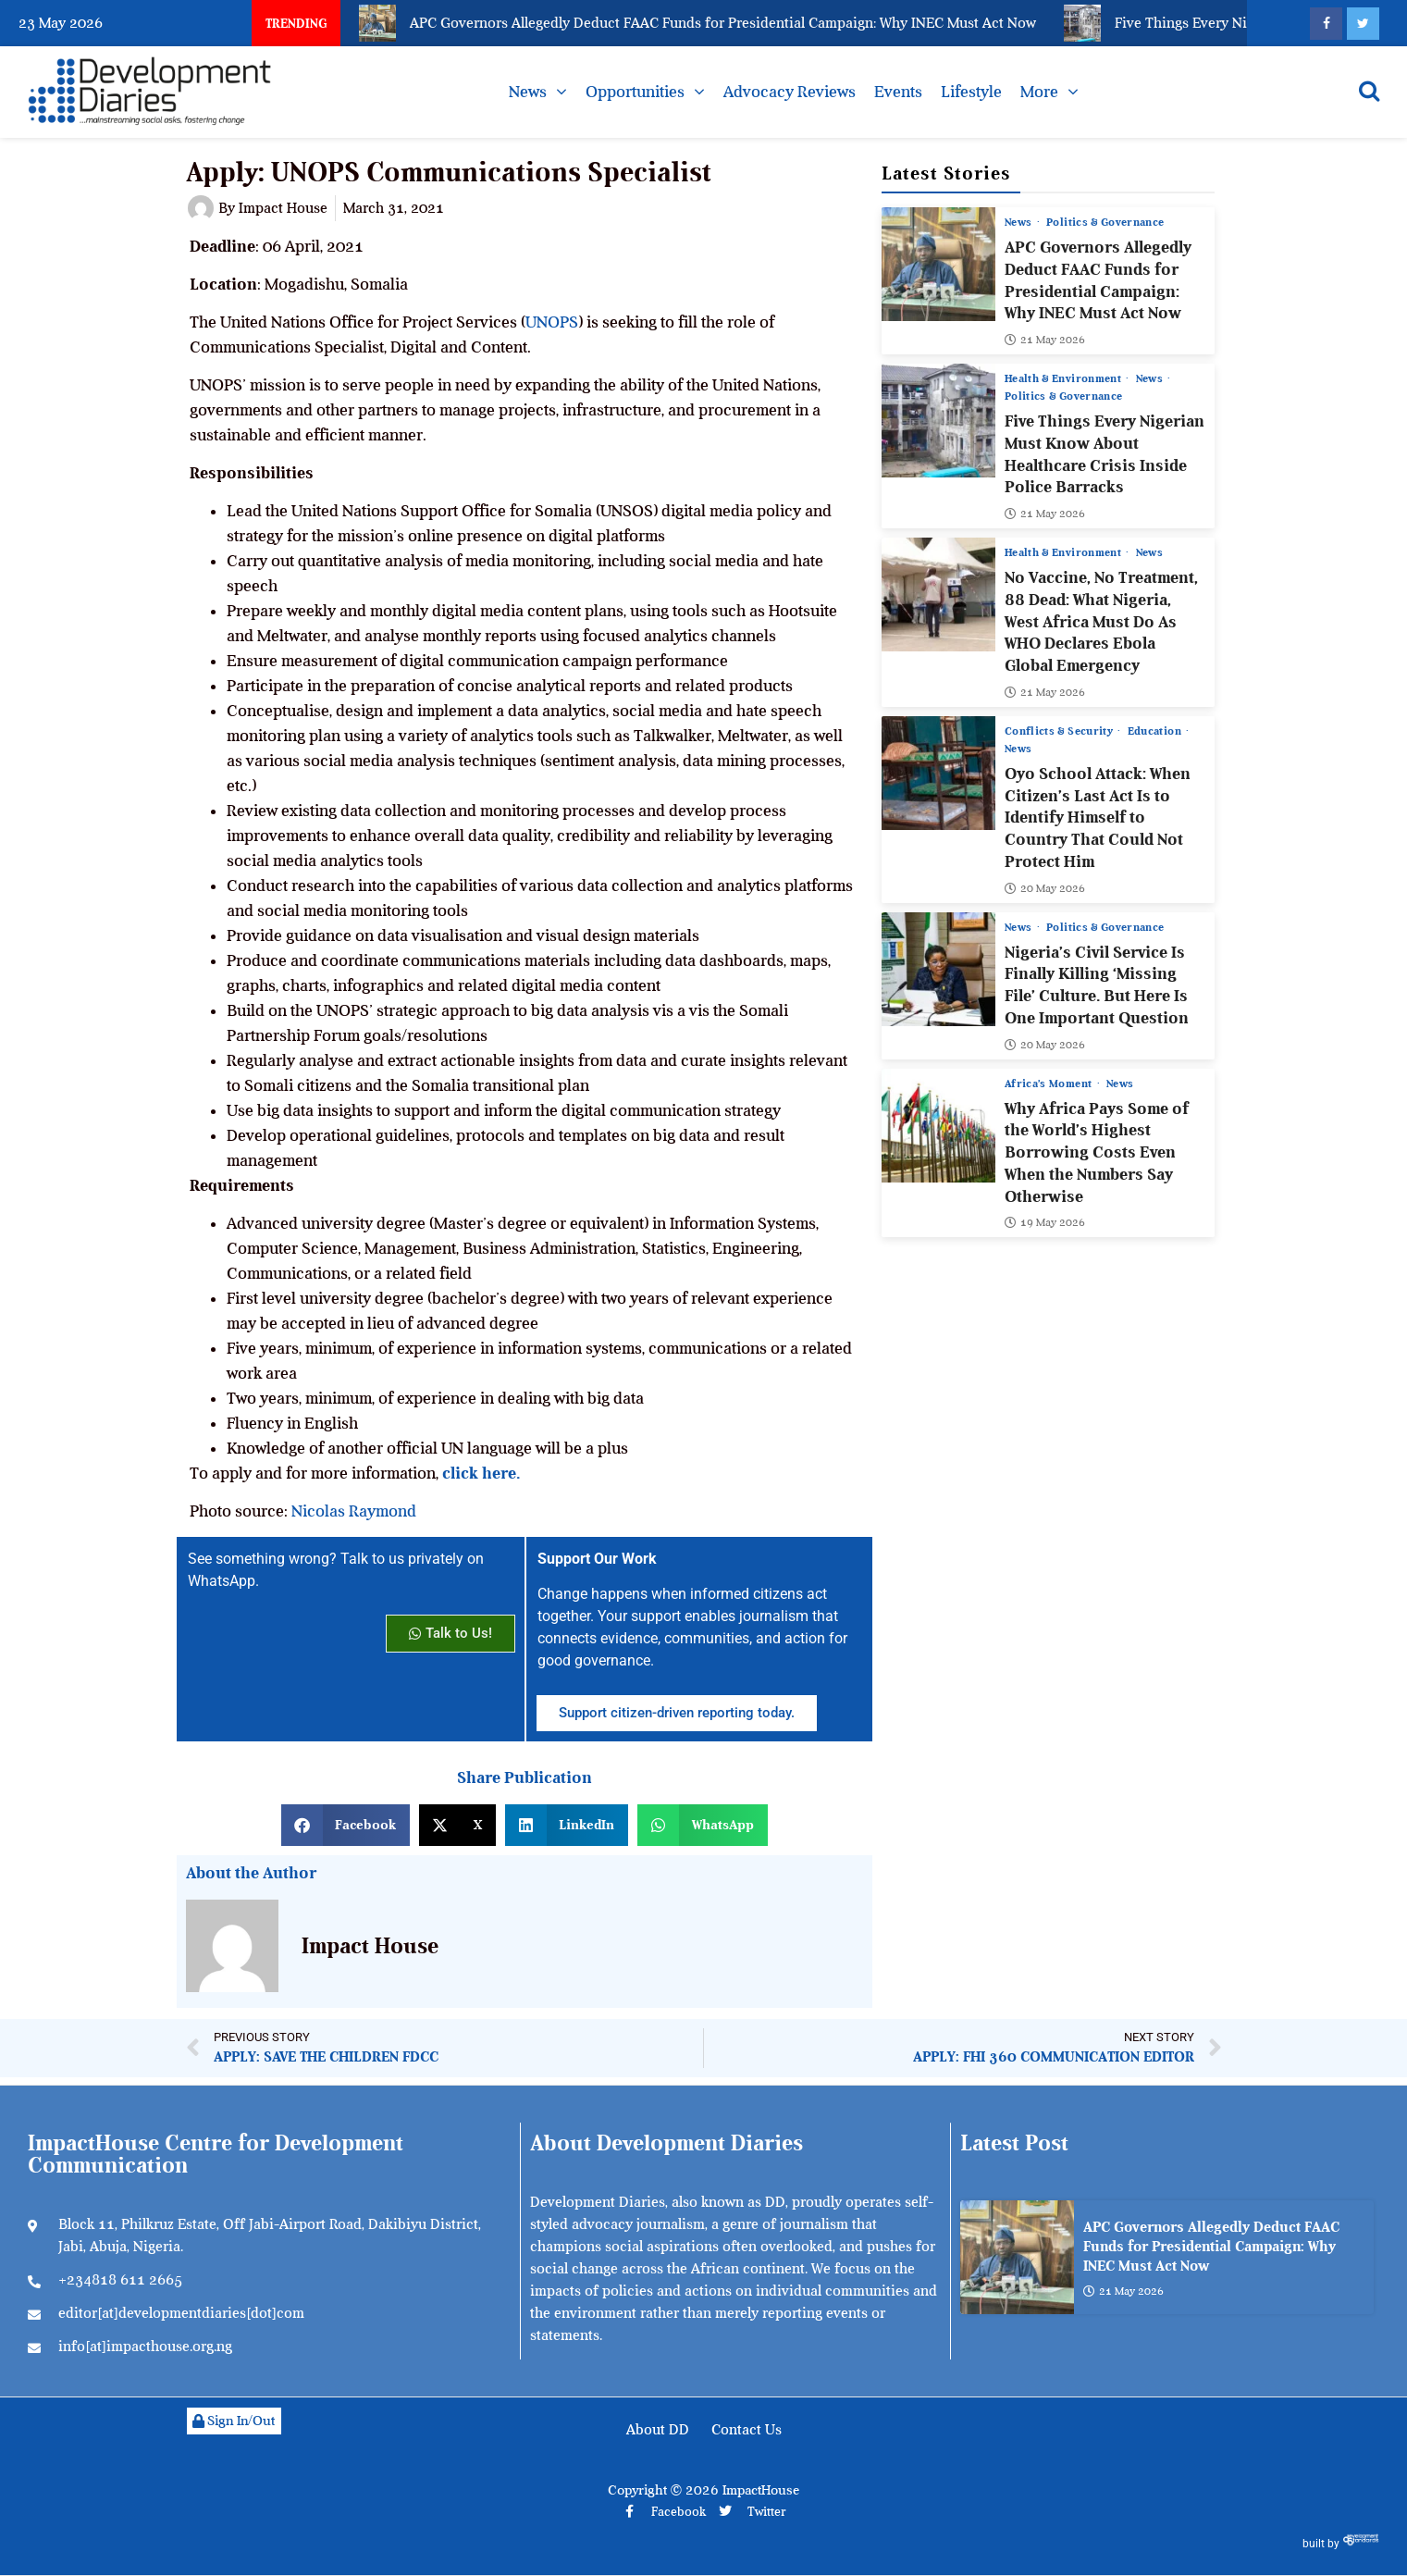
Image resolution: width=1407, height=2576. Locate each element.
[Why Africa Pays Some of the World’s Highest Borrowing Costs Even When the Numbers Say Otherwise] (938, 1126)
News (528, 91)
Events (898, 91)
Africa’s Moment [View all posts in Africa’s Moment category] (1050, 1083)
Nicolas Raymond (353, 1511)
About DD (657, 2429)
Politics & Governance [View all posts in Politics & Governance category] (1105, 222)
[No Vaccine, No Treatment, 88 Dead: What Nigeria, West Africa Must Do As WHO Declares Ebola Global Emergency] (938, 594)
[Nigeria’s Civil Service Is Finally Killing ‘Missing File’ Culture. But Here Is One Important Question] (938, 969)
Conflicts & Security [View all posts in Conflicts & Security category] (1060, 731)
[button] (346, 1825)
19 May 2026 (1045, 1222)
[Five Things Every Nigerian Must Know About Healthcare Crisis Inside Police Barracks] (938, 420)
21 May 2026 (1045, 339)
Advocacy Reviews (789, 91)
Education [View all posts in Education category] (1156, 731)
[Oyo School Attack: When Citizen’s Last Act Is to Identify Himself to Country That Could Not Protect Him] (938, 773)
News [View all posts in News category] (1020, 222)
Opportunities (635, 91)
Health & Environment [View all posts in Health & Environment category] (1064, 378)
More (1039, 91)
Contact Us (746, 2429)
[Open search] (1369, 91)
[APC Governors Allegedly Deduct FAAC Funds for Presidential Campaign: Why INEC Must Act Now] (938, 264)
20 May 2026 (1045, 888)
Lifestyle (971, 91)
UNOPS (551, 322)
